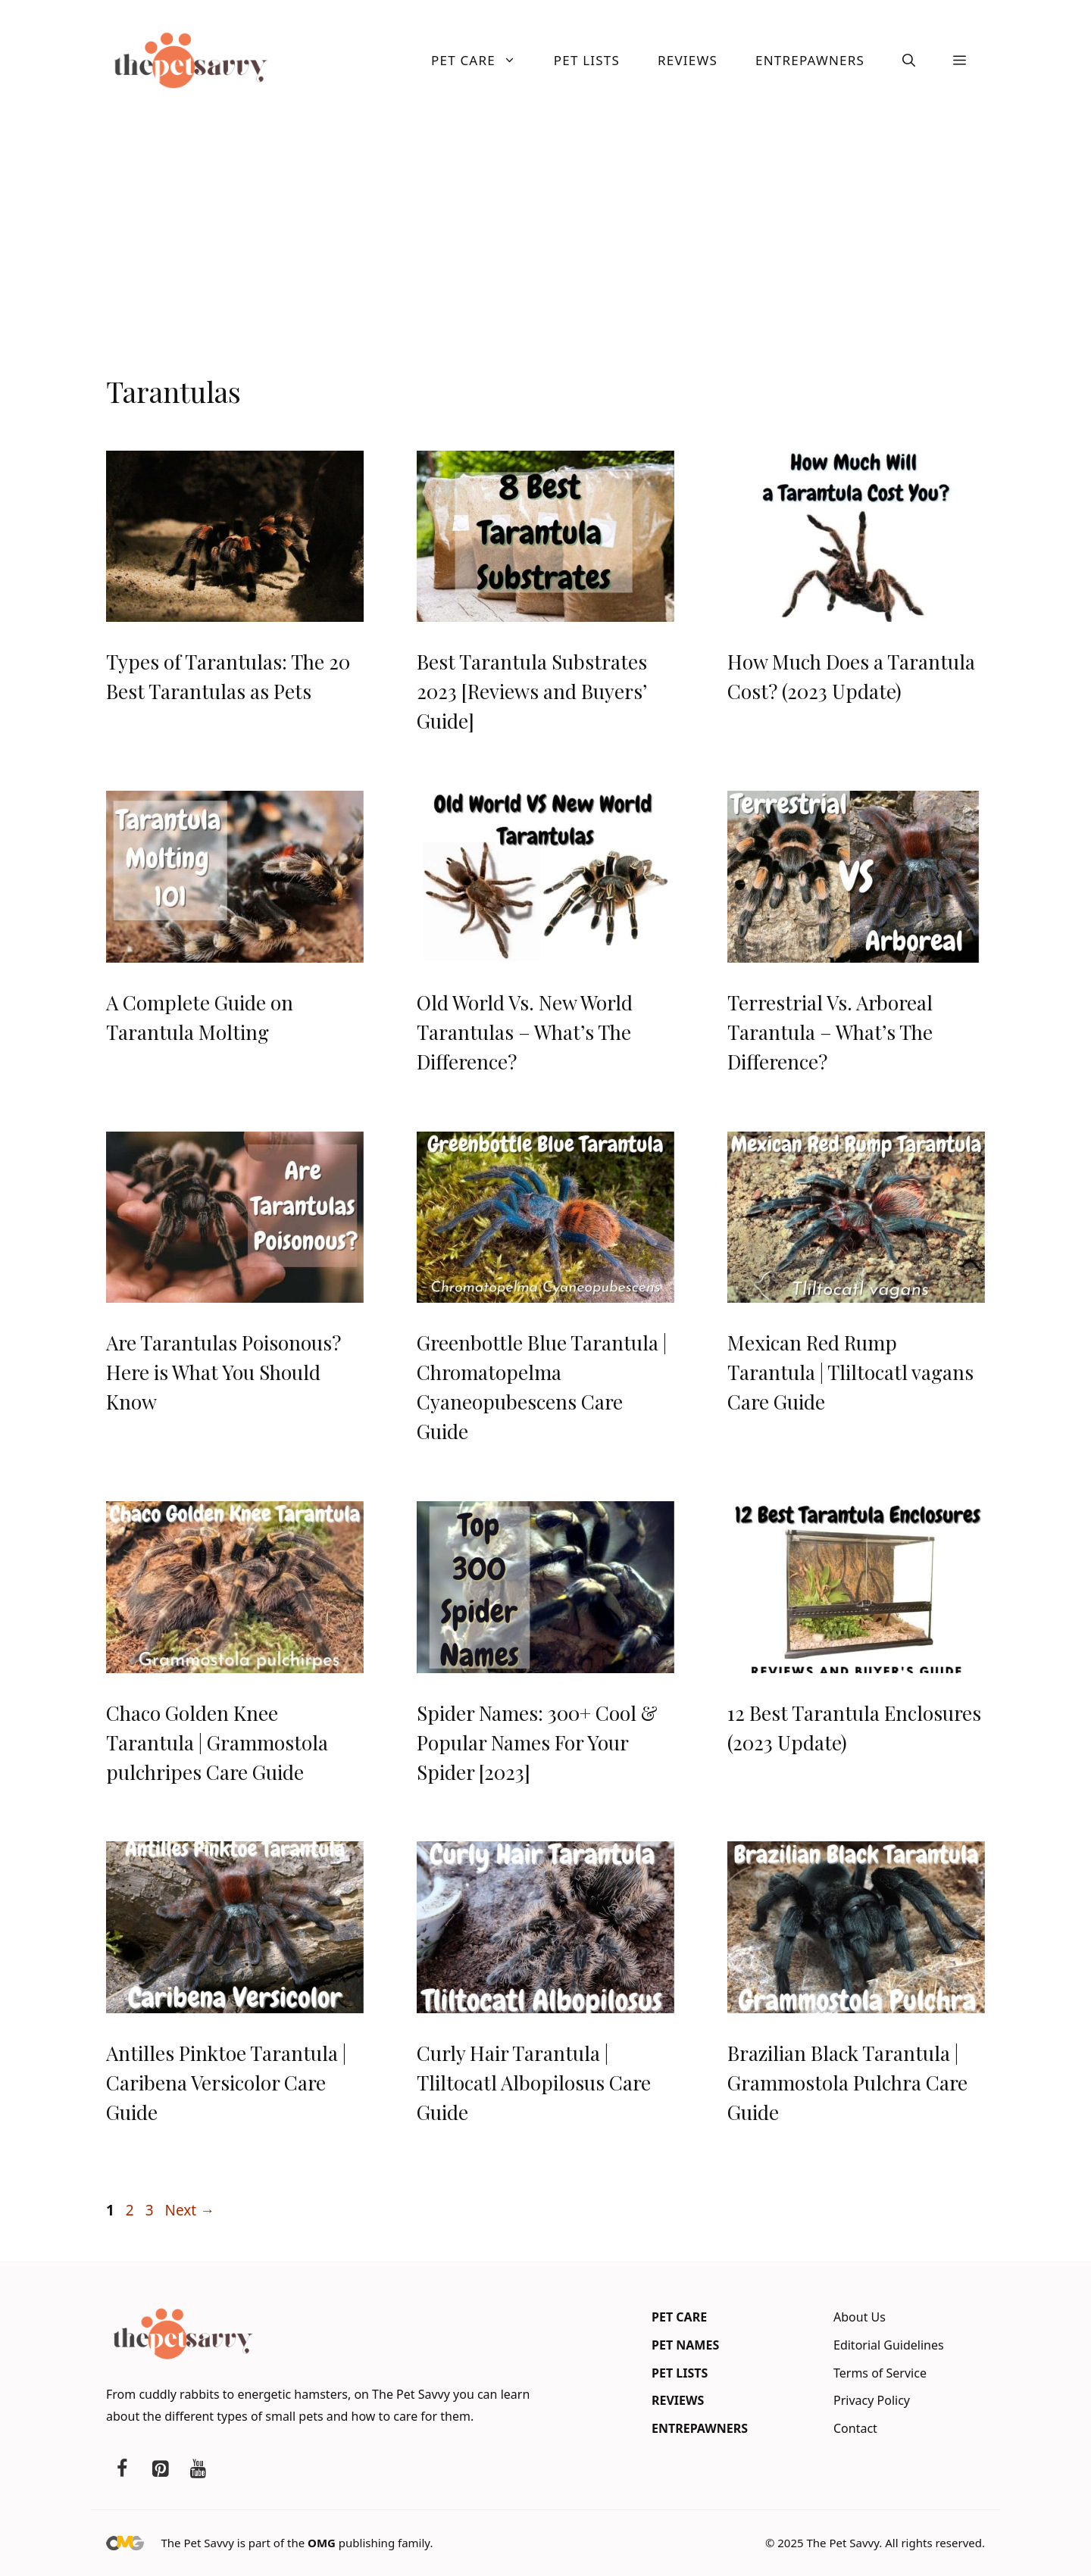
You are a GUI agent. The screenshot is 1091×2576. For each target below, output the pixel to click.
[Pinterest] (159, 2469)
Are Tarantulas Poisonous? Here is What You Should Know (223, 1372)
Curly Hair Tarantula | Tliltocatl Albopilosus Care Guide (534, 2082)
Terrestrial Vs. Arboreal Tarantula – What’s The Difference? (830, 1032)
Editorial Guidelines (888, 2345)
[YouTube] (197, 2469)
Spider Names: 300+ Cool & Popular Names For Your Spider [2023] (537, 1742)
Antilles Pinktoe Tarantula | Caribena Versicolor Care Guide (226, 2082)
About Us (859, 2317)
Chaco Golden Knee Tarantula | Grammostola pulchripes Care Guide (217, 1742)
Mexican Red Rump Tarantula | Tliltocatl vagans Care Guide (850, 1372)
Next (189, 2210)
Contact (855, 2428)
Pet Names (685, 2345)
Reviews (687, 60)
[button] (908, 60)
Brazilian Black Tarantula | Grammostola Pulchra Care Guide (847, 2082)
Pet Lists (587, 60)
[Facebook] (122, 2469)
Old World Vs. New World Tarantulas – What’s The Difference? (525, 1032)
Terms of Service (880, 2373)
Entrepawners (809, 60)
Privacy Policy (871, 2400)
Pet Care (483, 60)
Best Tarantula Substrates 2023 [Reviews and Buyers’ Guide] (532, 691)
